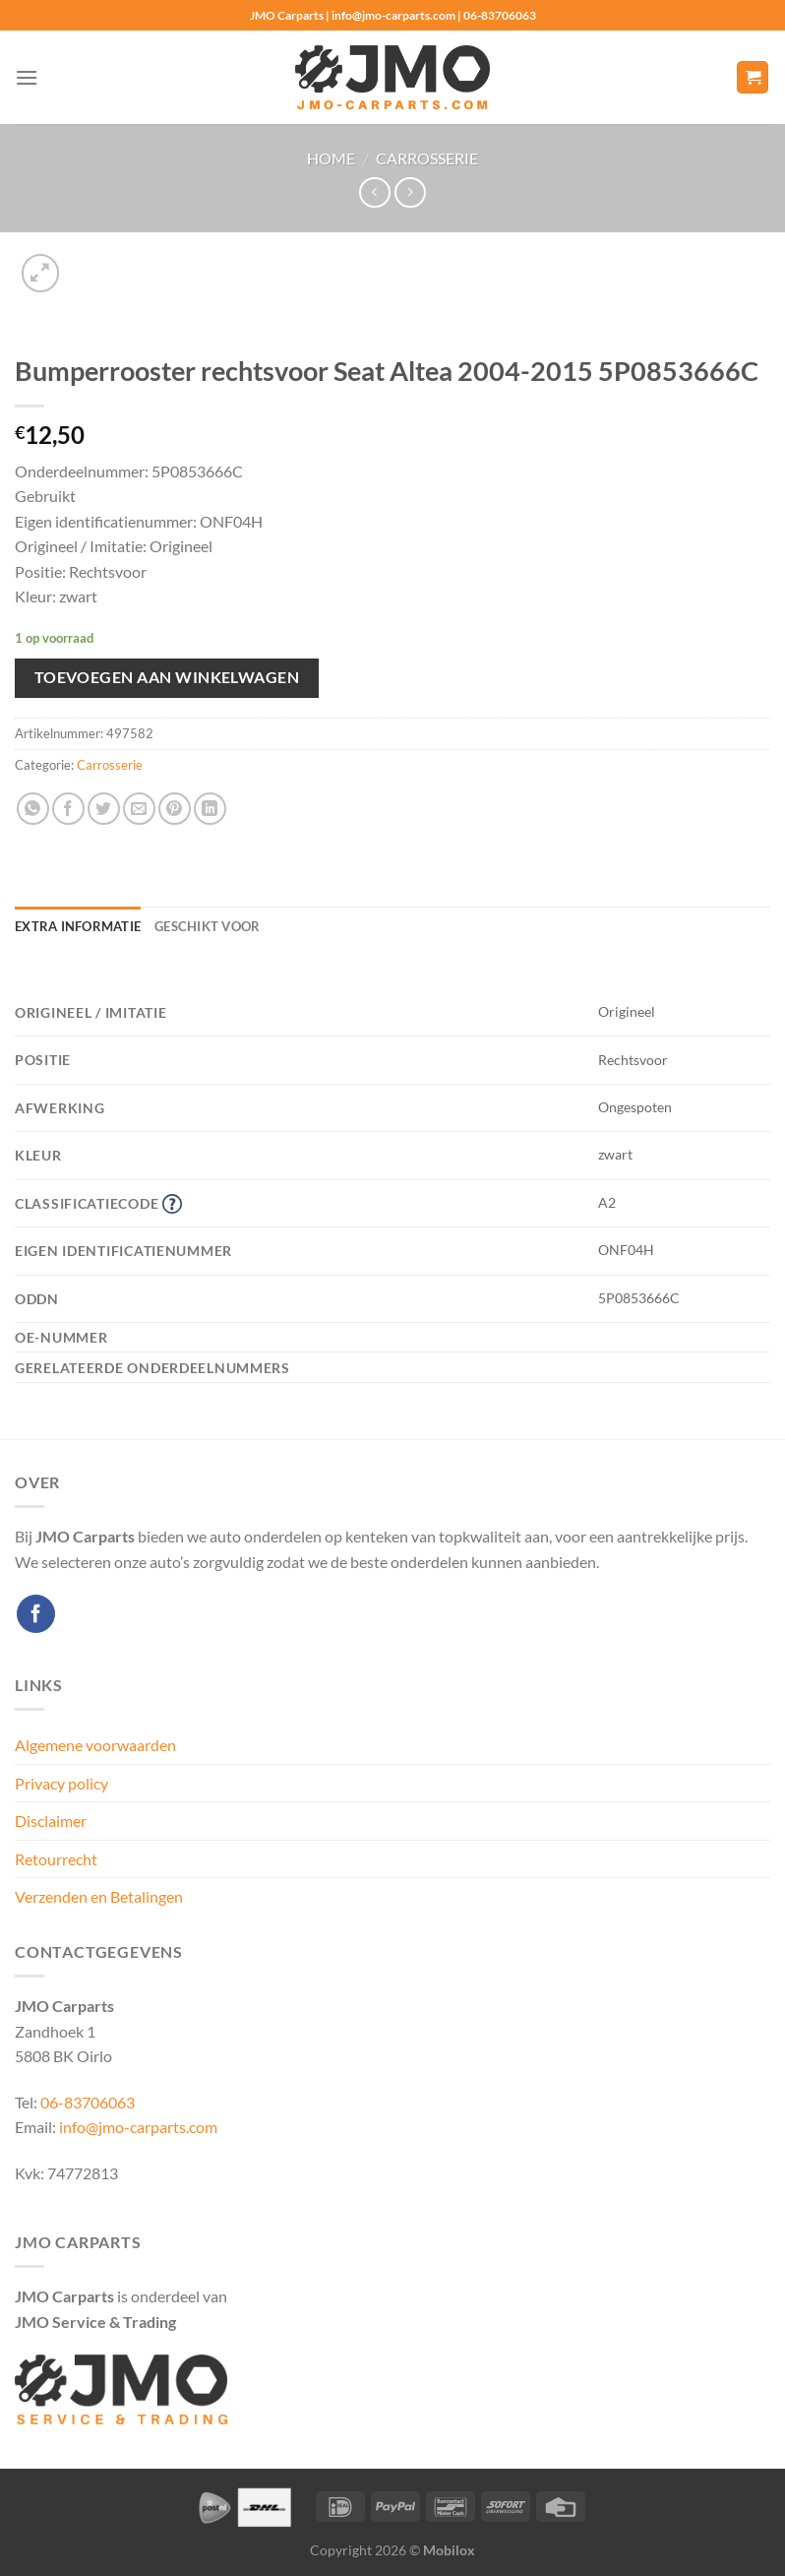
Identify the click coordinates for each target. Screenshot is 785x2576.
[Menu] (26, 77)
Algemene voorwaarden (95, 1744)
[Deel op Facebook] (68, 808)
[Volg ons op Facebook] (36, 1614)
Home (331, 158)
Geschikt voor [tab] (207, 926)
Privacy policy (61, 1783)
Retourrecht (56, 1859)
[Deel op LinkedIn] (210, 808)
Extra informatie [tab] (78, 926)
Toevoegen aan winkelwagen (167, 677)
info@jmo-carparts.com (138, 2126)
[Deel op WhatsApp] (33, 808)
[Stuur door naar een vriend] (139, 808)
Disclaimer (51, 1820)
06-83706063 (87, 2102)
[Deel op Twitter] (104, 808)
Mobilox (449, 2550)
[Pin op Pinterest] (174, 808)
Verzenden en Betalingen (99, 1896)
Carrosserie (427, 158)
